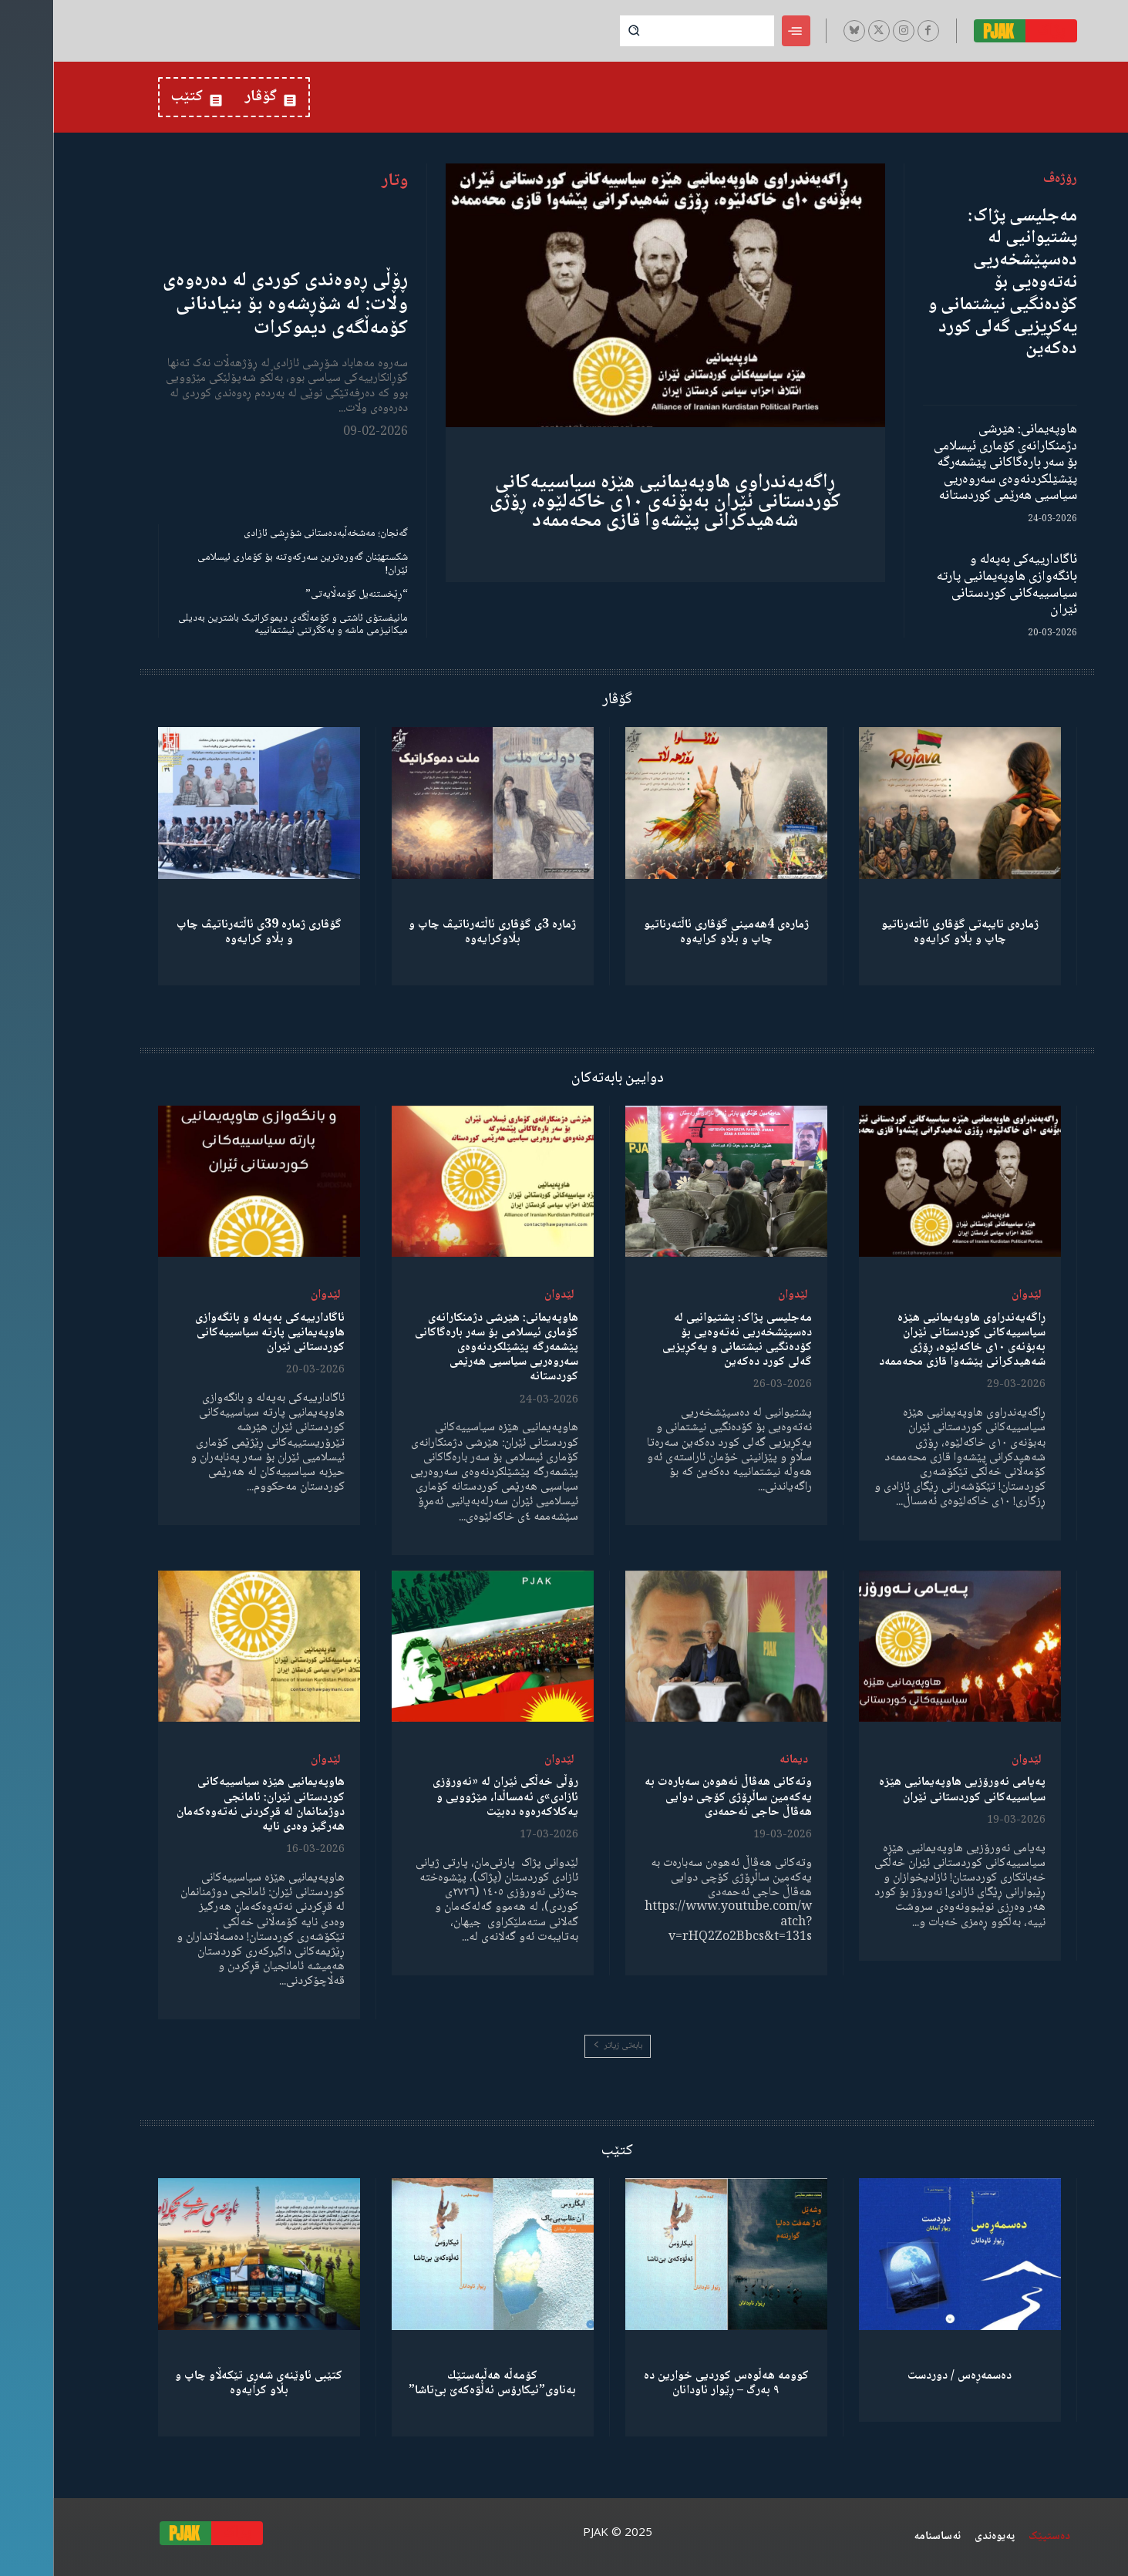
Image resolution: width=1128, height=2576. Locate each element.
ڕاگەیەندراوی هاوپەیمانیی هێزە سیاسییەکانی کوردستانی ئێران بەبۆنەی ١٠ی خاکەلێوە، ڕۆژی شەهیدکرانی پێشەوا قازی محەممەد (611, 502)
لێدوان (973, 1295)
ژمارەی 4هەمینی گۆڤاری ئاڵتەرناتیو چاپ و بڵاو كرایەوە (673, 932)
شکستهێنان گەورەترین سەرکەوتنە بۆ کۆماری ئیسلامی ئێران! (249, 564)
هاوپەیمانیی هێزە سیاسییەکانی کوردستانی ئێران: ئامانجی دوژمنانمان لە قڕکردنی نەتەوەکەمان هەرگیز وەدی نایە (207, 1804)
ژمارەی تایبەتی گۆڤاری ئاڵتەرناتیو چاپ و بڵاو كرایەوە (906, 932)
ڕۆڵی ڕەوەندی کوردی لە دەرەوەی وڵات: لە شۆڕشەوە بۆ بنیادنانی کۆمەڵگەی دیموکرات (232, 304)
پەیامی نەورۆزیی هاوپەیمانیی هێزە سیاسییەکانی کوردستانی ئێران (909, 1789)
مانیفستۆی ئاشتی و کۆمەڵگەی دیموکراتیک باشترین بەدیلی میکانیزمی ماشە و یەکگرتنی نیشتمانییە (240, 625)
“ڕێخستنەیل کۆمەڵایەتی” (303, 594)
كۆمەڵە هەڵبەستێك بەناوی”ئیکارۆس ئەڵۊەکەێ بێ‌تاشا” (439, 2383)
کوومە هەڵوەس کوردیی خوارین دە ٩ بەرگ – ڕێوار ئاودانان (673, 2383)
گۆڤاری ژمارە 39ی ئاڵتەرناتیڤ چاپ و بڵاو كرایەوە (205, 932)
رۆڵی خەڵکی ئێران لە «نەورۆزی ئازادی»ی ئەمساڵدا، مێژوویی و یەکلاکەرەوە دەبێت (452, 1797)
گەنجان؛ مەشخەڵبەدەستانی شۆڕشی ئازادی (272, 533)
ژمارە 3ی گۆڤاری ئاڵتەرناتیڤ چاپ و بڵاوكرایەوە (439, 932)
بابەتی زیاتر (564, 2046)
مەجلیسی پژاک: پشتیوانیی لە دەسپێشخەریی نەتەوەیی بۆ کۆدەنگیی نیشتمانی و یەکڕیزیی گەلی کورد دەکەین (949, 282)
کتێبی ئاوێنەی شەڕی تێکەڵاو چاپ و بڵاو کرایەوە (205, 2383)
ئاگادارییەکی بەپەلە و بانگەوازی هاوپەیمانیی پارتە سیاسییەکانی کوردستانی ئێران (954, 584)
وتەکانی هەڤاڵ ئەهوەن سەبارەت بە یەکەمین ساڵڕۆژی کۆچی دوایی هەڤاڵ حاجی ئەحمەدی (675, 1797)
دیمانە (740, 1760)
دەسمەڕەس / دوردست (906, 2376)
